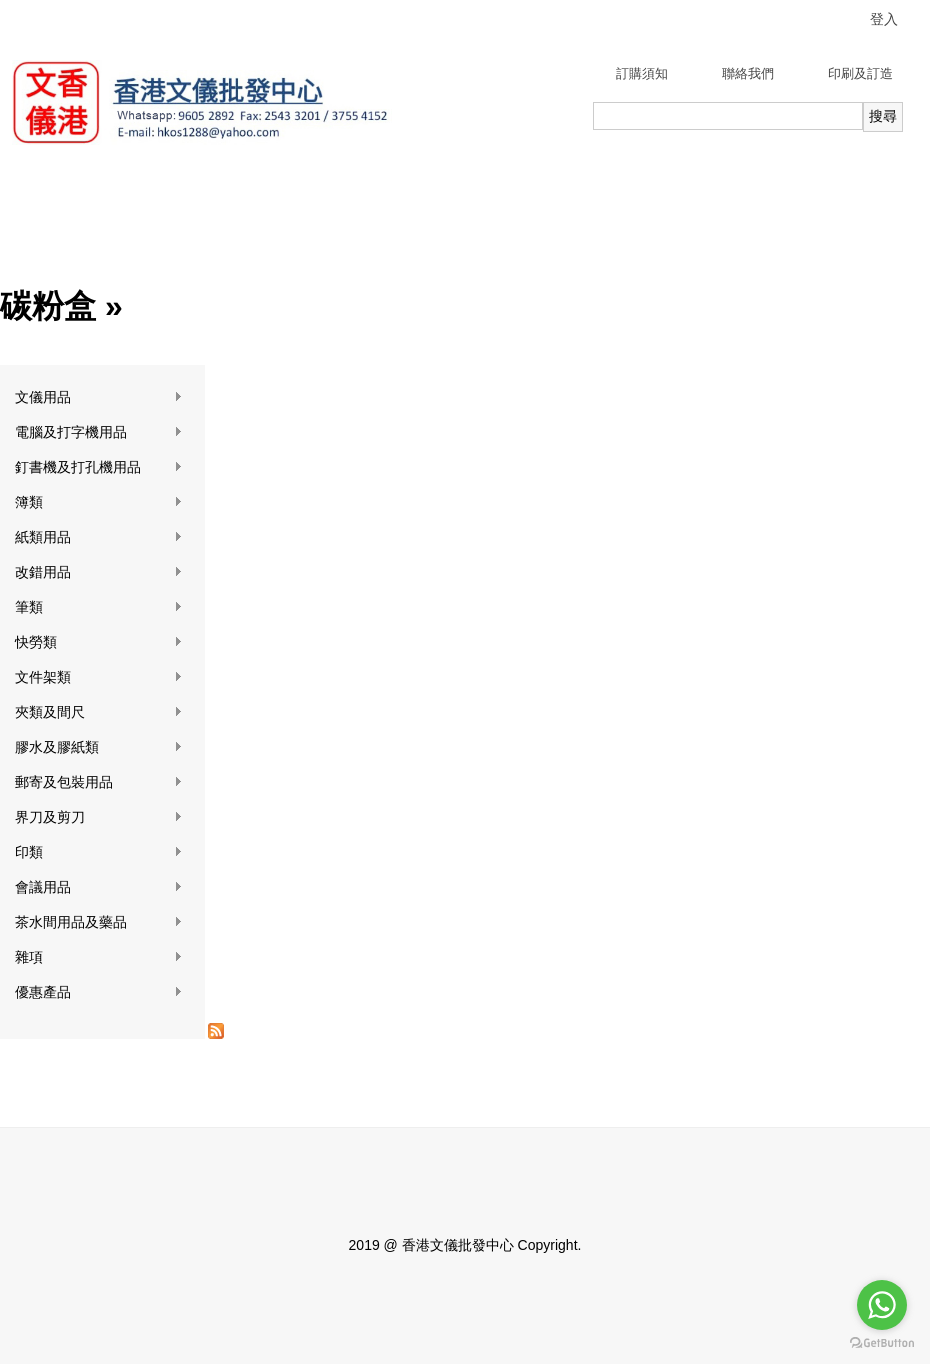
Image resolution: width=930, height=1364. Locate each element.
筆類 (99, 607)
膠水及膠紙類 (99, 747)
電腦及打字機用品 (99, 432)
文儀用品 (99, 397)
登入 (884, 19)
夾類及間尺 (99, 712)
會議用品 (99, 887)
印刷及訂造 (860, 73)
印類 (99, 852)
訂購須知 (642, 73)
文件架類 (99, 677)
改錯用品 (99, 572)
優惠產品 (99, 992)
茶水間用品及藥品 (99, 922)
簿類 (99, 502)
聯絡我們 (748, 73)
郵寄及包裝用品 (99, 782)
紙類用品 (99, 537)
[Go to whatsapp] (882, 1305)
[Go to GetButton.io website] (882, 1343)
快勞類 (99, 642)
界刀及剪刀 (99, 817)
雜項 (99, 957)
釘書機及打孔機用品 (99, 467)
